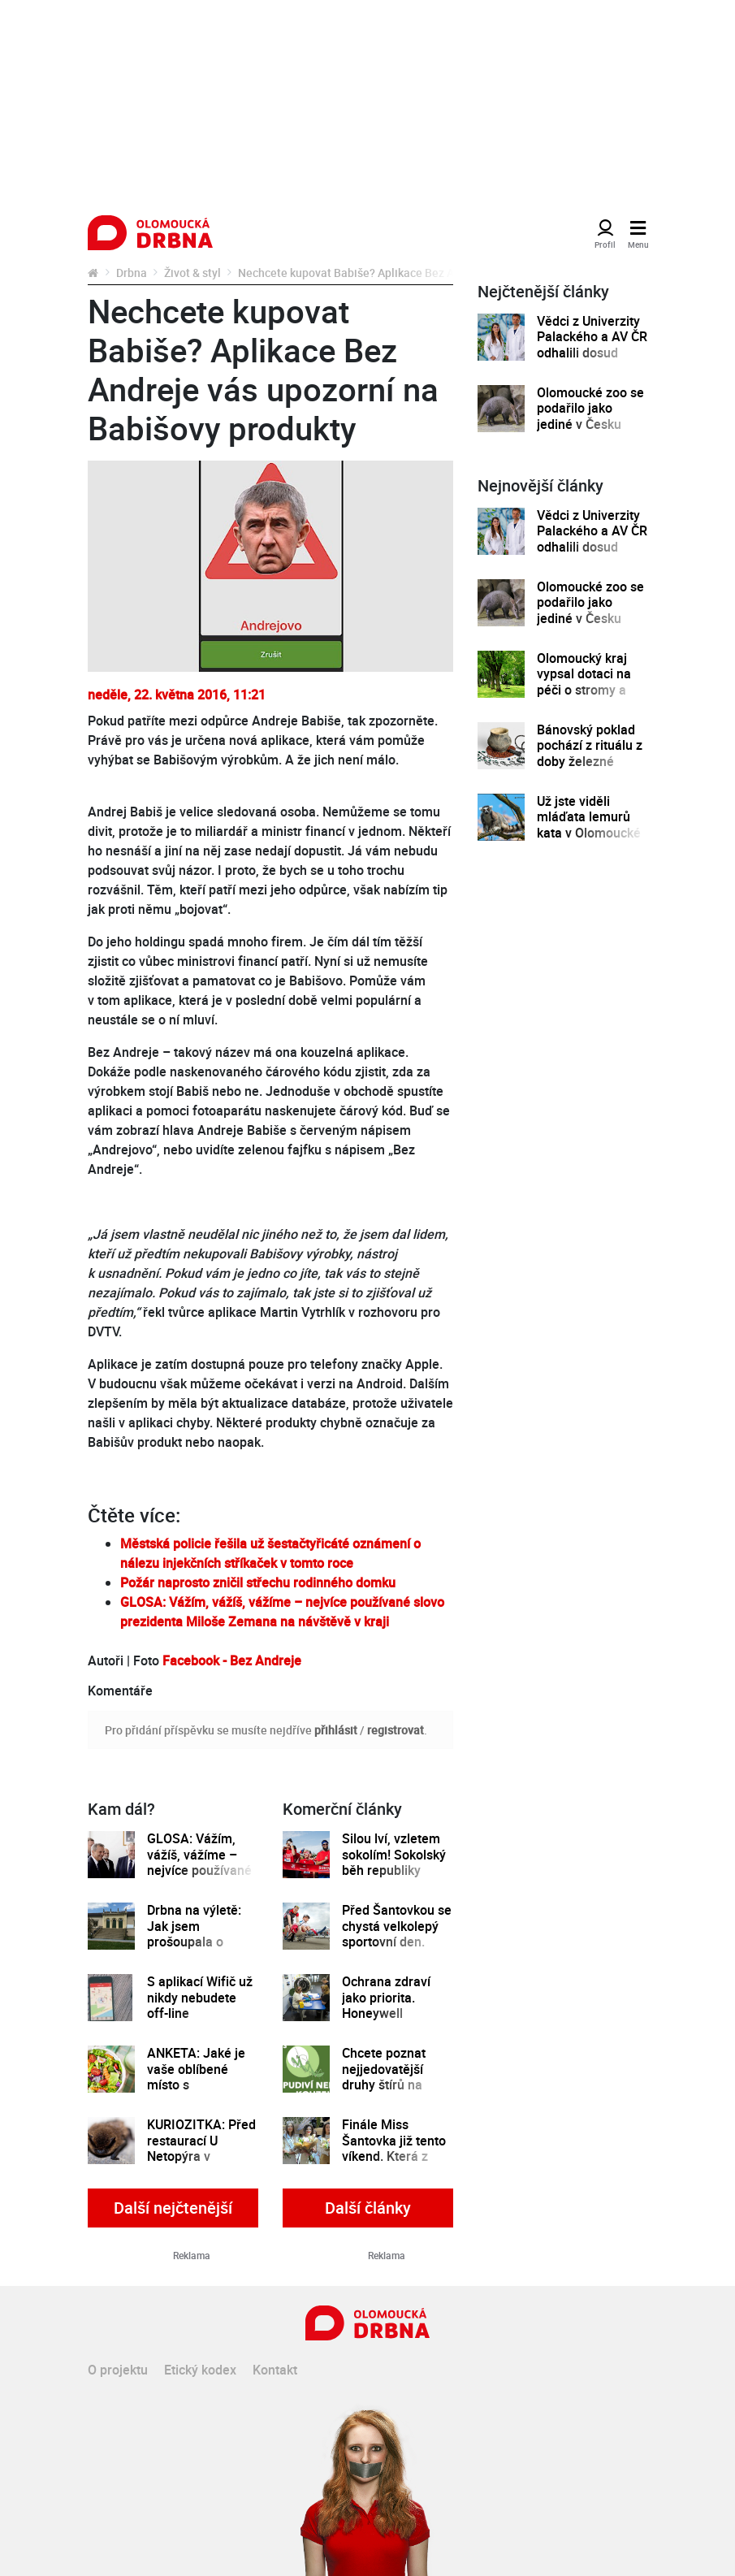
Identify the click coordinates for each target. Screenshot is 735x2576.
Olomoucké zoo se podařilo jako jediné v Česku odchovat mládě (590, 416)
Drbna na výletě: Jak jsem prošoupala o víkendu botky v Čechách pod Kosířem (194, 1950)
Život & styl (192, 272)
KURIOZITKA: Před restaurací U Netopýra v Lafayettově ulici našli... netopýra (201, 2156)
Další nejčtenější (173, 2208)
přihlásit (335, 1730)
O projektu (118, 2370)
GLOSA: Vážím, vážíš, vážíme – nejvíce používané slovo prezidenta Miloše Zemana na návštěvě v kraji (201, 1878)
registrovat (395, 1730)
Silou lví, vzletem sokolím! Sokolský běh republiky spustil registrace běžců (394, 1870)
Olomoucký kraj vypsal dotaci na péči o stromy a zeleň (584, 682)
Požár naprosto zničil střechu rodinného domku (258, 1582)
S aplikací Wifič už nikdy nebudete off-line (200, 1997)
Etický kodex (200, 2370)
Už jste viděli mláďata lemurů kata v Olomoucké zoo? (589, 825)
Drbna (131, 272)
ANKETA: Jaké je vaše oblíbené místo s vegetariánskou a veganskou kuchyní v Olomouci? (202, 2093)
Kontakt (275, 2370)
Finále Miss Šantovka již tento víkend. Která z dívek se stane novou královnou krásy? (394, 2164)
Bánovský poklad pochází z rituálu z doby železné (589, 745)
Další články (368, 2208)
